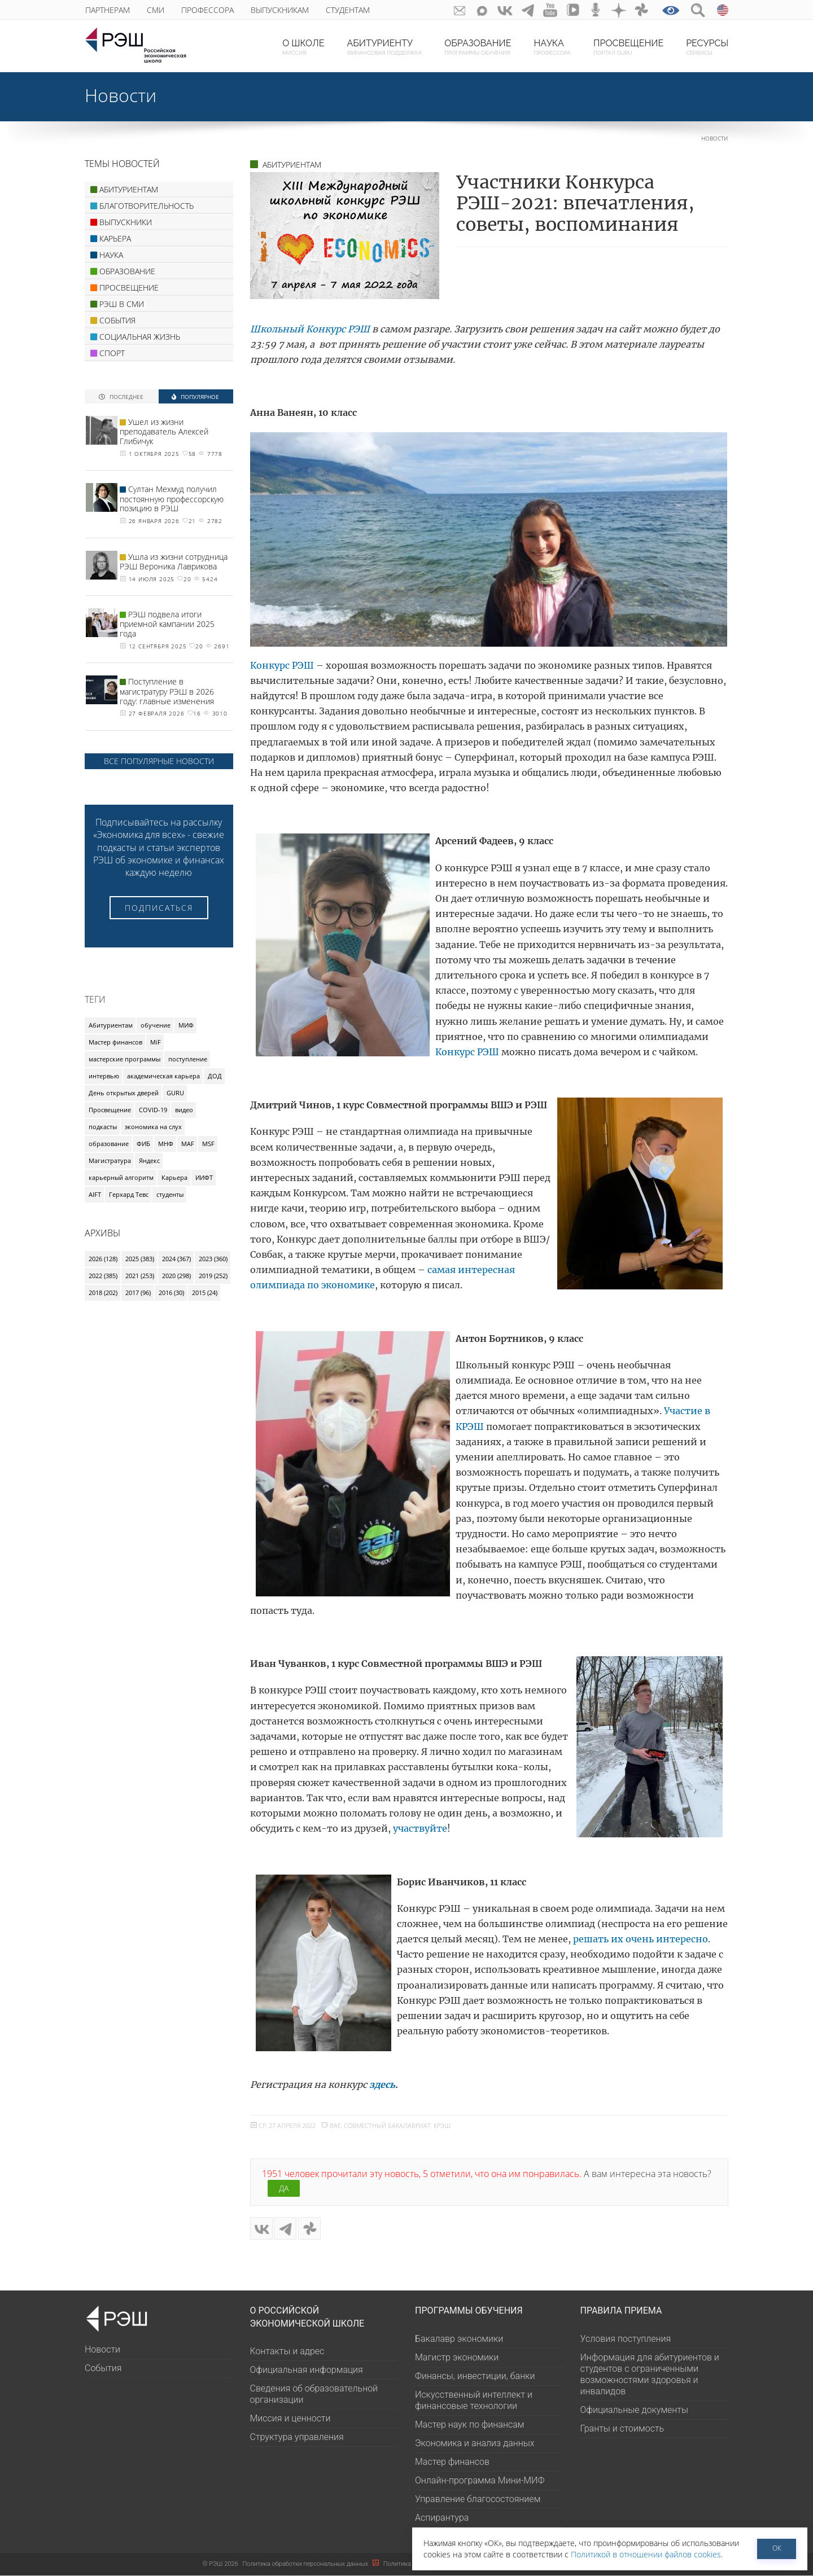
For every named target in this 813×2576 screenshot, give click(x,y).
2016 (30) (171, 1292)
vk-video (571, 10)
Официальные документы (634, 2410)
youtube (548, 10)
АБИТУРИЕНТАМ (292, 164)
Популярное (195, 396)
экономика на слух (153, 1126)
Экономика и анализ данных (475, 2443)
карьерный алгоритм (121, 1177)
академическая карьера (163, 1076)
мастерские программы (124, 1059)
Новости (120, 95)
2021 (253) (139, 1275)
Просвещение (110, 1109)
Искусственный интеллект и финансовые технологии (473, 2401)
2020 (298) (176, 1275)
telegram (525, 10)
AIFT (95, 1194)
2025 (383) (139, 1258)
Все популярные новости (159, 761)
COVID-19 (153, 1109)
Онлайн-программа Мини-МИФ (479, 2481)
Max (479, 10)
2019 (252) (213, 1275)
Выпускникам (280, 10)
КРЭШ (442, 2125)
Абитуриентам (111, 1025)
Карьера (174, 1177)
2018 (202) (103, 1292)
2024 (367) (176, 1258)
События (103, 2368)
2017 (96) (138, 1292)
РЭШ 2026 (220, 2564)
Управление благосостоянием (477, 2499)
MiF (155, 1042)
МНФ (165, 1143)
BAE (335, 2125)
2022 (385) (103, 1275)
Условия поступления (625, 2339)
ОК (776, 2548)
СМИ (155, 10)
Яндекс (149, 1160)
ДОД (215, 1076)
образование (109, 1143)
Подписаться (159, 907)
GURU (175, 1093)
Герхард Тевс (128, 1194)
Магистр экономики (457, 2358)
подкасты (103, 1126)
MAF (187, 1143)
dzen (618, 10)
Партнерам (107, 10)
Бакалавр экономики (459, 2339)
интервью (104, 1076)
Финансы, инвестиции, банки (475, 2376)
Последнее (121, 396)
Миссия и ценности (290, 2418)
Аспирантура (442, 2518)
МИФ (186, 1025)
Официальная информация (306, 2370)
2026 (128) (103, 1258)
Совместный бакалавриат (387, 2125)
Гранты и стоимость (622, 2429)
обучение (156, 1025)
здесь (382, 2084)
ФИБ (143, 1143)
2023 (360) (213, 1258)
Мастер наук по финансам (469, 2425)
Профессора (207, 10)
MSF (208, 1143)
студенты (169, 1194)
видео (184, 1109)
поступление (187, 1059)
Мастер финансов (115, 1042)
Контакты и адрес (287, 2351)
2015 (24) (204, 1292)
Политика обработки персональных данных (306, 2564)
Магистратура (110, 1160)
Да (284, 2188)
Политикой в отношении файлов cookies (646, 2554)
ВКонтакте (502, 10)
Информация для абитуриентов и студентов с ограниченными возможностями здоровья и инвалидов (649, 2375)
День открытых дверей (124, 1093)
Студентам (348, 10)
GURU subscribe (455, 10)
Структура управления (297, 2437)
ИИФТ (204, 1177)
